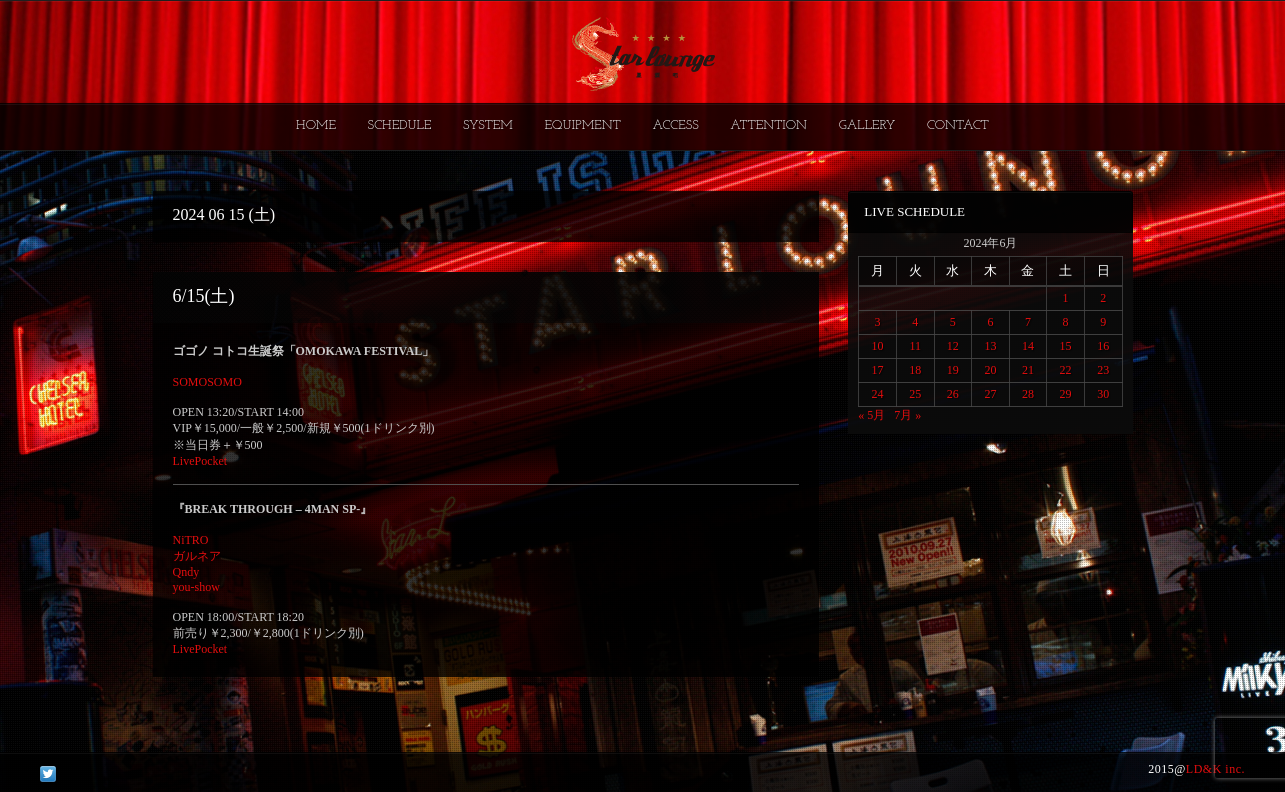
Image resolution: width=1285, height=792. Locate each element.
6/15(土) (204, 296)
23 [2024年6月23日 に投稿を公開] (1103, 370)
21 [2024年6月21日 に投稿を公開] (1028, 370)
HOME (316, 125)
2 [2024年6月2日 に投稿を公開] (1103, 298)
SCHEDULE (399, 125)
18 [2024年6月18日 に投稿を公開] (915, 370)
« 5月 (871, 415)
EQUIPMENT (582, 125)
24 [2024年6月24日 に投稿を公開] (878, 394)
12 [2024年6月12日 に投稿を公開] (953, 346)
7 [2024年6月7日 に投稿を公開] (1028, 322)
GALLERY (867, 125)
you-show (196, 587)
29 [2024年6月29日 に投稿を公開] (1066, 394)
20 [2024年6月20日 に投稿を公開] (990, 370)
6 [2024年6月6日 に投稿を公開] (990, 322)
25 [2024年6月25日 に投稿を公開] (915, 394)
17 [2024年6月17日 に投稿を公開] (878, 370)
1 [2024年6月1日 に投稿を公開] (1066, 298)
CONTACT (958, 125)
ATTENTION (768, 125)
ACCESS (675, 125)
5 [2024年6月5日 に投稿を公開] (953, 322)
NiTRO (191, 540)
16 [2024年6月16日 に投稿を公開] (1103, 346)
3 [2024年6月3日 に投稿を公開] (878, 322)
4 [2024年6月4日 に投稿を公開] (915, 322)
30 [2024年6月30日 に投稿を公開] (1103, 394)
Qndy (186, 572)
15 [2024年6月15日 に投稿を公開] (1066, 346)
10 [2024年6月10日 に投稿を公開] (878, 346)
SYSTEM (488, 125)
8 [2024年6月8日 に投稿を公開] (1066, 322)
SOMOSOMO (207, 382)
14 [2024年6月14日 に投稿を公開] (1028, 346)
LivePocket (200, 461)
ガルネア (197, 556)
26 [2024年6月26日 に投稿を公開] (953, 394)
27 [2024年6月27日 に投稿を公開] (990, 394)
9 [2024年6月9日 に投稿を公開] (1103, 322)
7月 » (907, 415)
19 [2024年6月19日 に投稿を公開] (953, 370)
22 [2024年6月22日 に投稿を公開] (1066, 370)
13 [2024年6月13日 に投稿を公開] (990, 346)
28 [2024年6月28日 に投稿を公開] (1028, 394)
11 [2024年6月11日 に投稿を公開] (915, 346)
